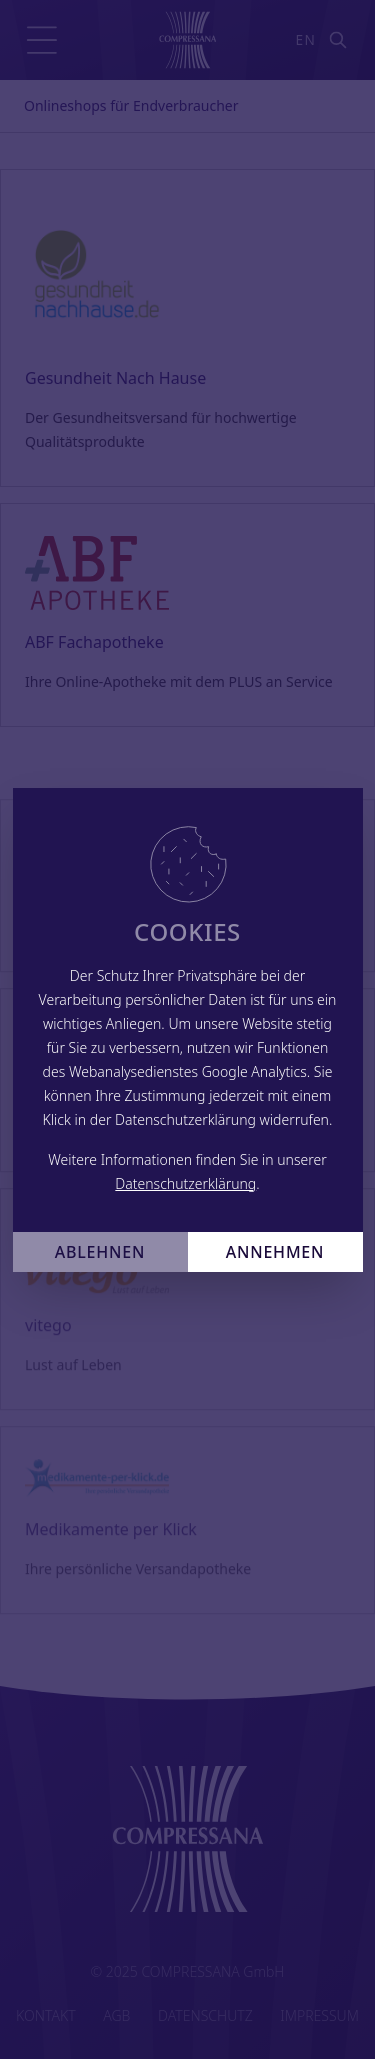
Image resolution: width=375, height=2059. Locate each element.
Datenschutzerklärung (185, 1183)
